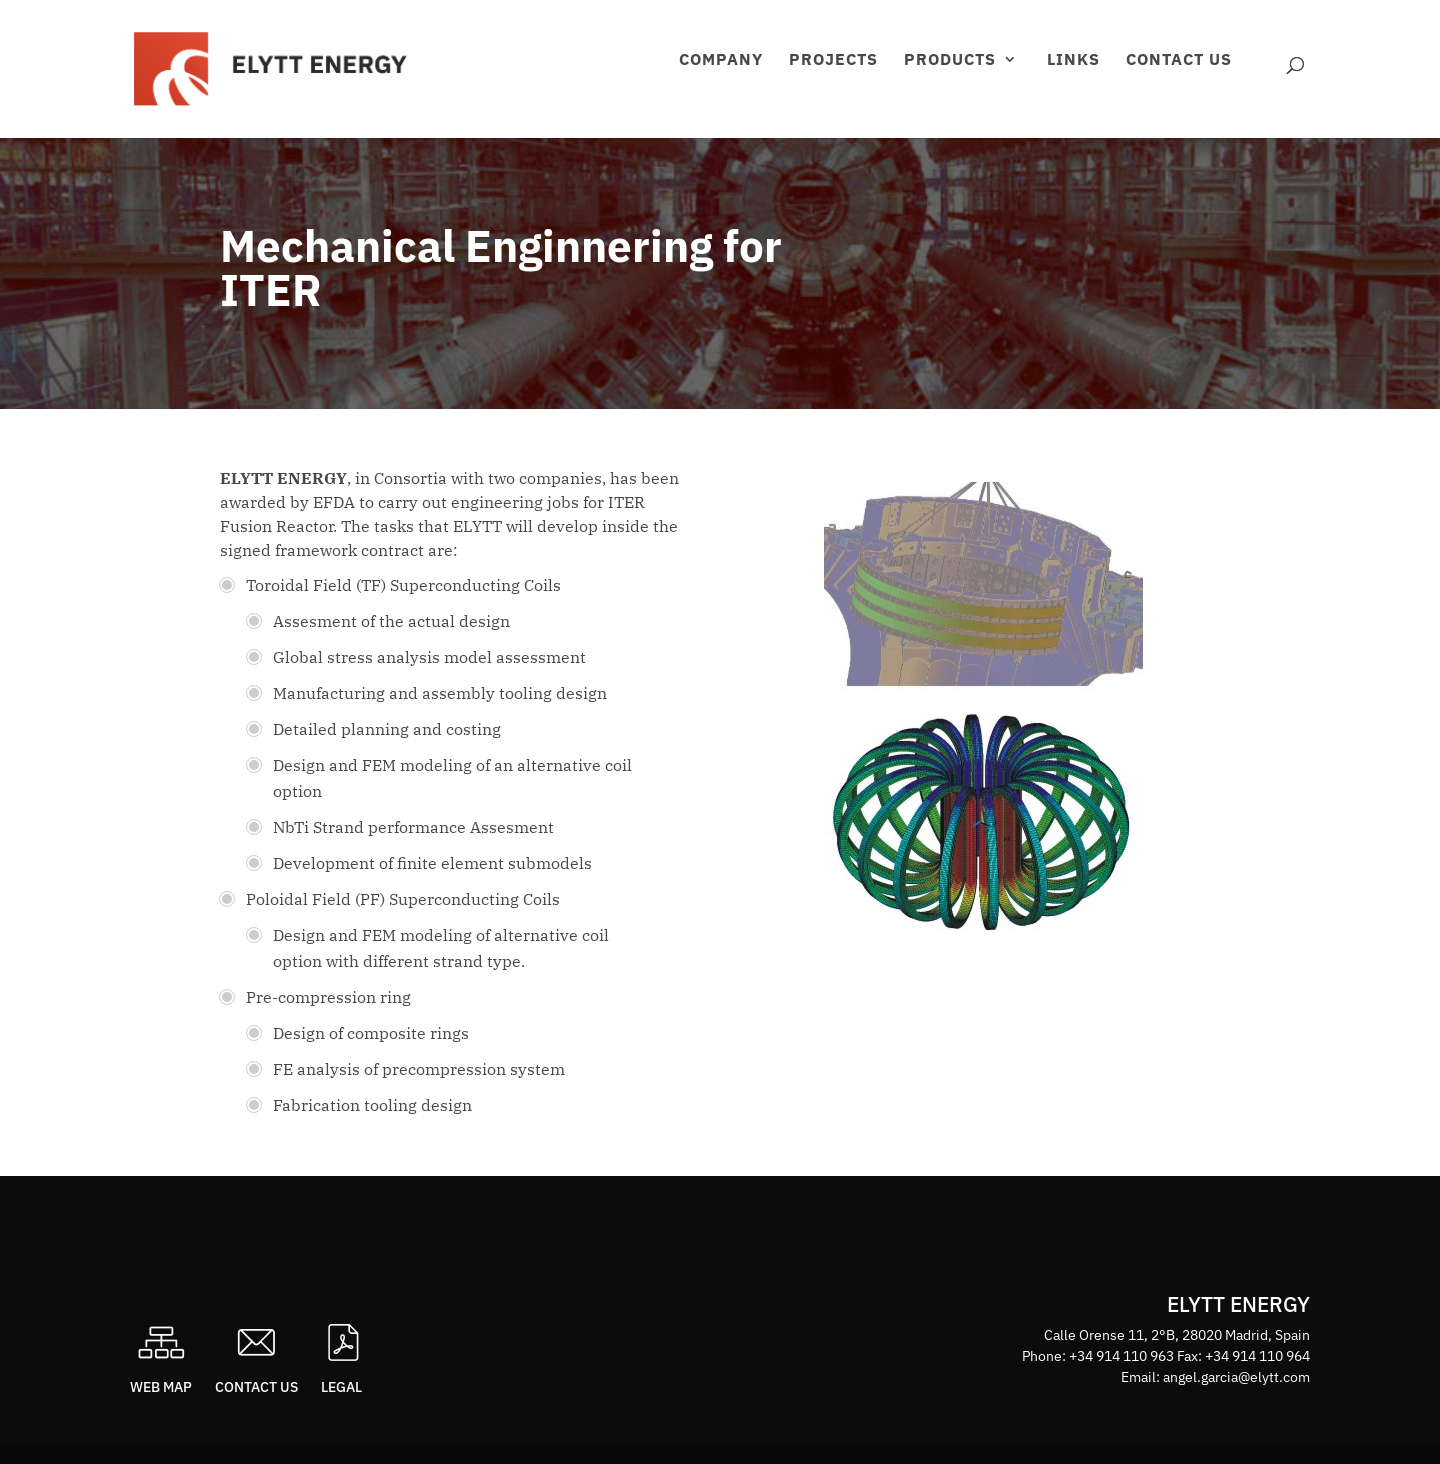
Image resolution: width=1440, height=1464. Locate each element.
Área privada (1264, 85)
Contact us (1179, 60)
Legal (341, 1387)
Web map (161, 1387)
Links (1073, 60)
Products (950, 60)
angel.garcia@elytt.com (1236, 1377)
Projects (833, 60)
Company (721, 60)
